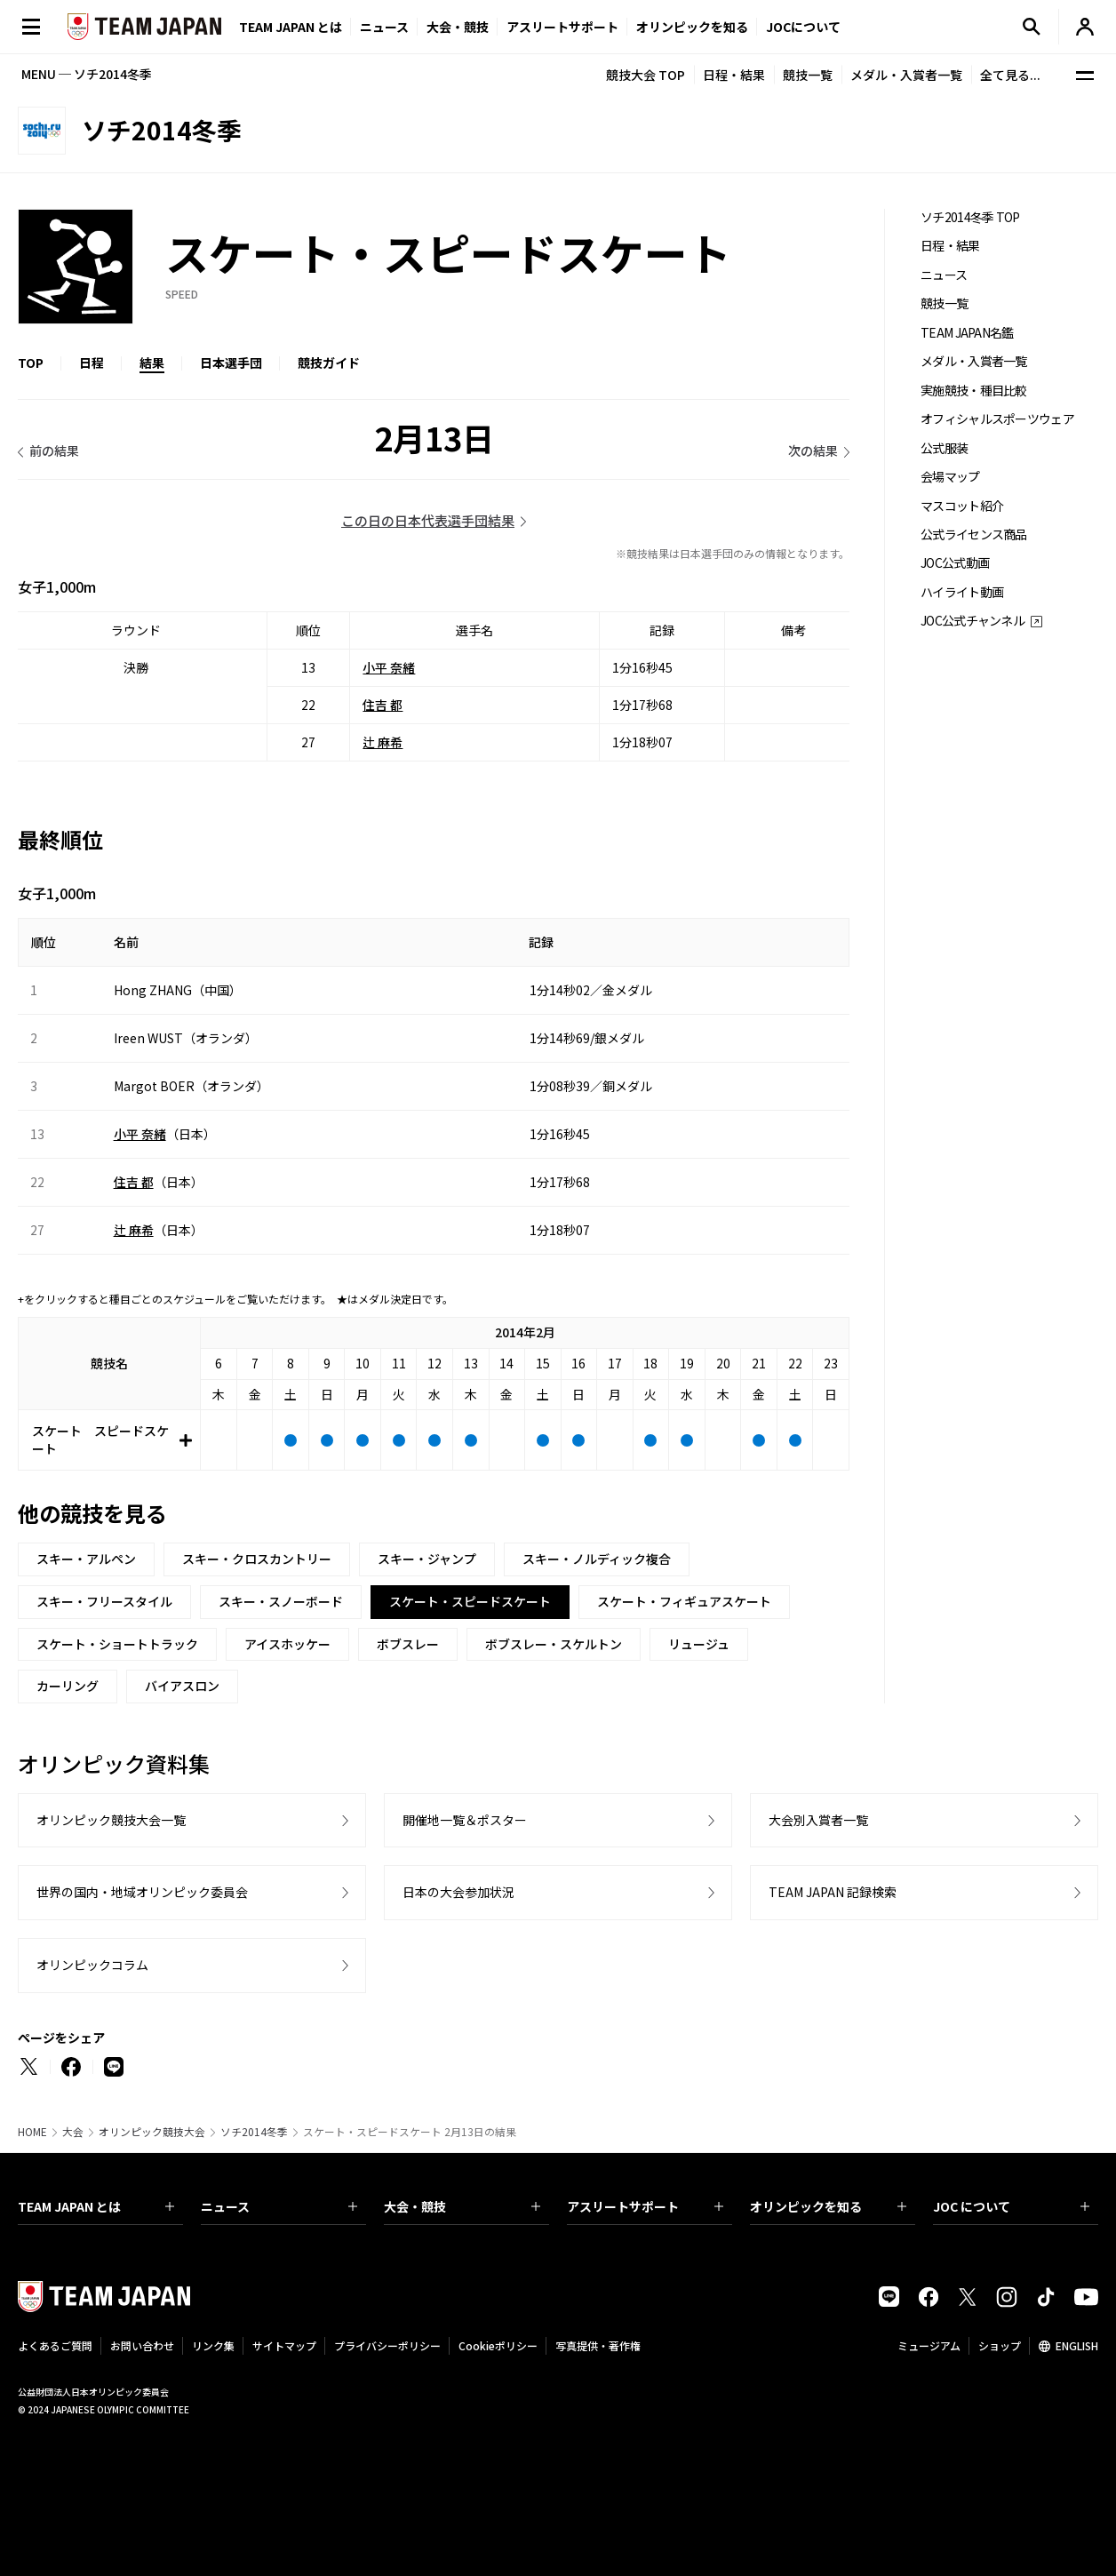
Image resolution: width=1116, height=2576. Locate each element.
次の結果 (813, 450)
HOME (32, 2132)
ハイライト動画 (962, 592)
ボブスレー (408, 1644)
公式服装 (944, 448)
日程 (91, 362)
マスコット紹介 (962, 506)
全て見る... (1010, 75)
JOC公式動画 (955, 562)
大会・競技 (462, 2206)
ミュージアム (929, 2345)
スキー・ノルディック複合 (596, 1558)
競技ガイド (329, 362)
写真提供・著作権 (598, 2345)
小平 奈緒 (389, 667)
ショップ (999, 2345)
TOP (31, 362)
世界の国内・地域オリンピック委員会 (142, 1892)
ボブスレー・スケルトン (553, 1644)
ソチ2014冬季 (254, 2132)
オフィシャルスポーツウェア (997, 419)
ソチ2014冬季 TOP (970, 217)
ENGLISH (1077, 2345)
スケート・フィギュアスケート (684, 1601)
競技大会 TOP (645, 75)
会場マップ (950, 476)
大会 (73, 2132)
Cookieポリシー (498, 2345)
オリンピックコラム (92, 1965)
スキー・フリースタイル (104, 1601)
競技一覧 (808, 75)
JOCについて (803, 27)
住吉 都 (383, 705)
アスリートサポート (562, 27)
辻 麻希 (383, 742)
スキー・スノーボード (281, 1601)
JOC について (1011, 2206)
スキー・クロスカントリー (256, 1558)
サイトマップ (284, 2345)
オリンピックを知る (692, 27)
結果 (152, 362)
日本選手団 (231, 362)
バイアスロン (182, 1686)
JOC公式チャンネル (972, 620)
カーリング (67, 1686)
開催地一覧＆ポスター (465, 1820)
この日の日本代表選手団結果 (427, 520)
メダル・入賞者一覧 (906, 75)
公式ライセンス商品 (974, 534)
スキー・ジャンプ (427, 1558)
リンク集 (213, 2345)
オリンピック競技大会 (152, 2132)
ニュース (384, 27)
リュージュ (698, 1644)
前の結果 (54, 450)
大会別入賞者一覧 (818, 1820)
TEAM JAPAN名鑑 (967, 332)
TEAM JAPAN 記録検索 (833, 1892)
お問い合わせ (142, 2345)
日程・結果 (734, 75)
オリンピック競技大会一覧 (111, 1820)
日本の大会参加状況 (458, 1892)
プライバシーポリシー (387, 2345)
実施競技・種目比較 (974, 390)
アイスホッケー (287, 1644)
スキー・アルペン (86, 1558)
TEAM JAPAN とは (96, 2206)
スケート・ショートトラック (117, 1644)
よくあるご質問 (55, 2345)
